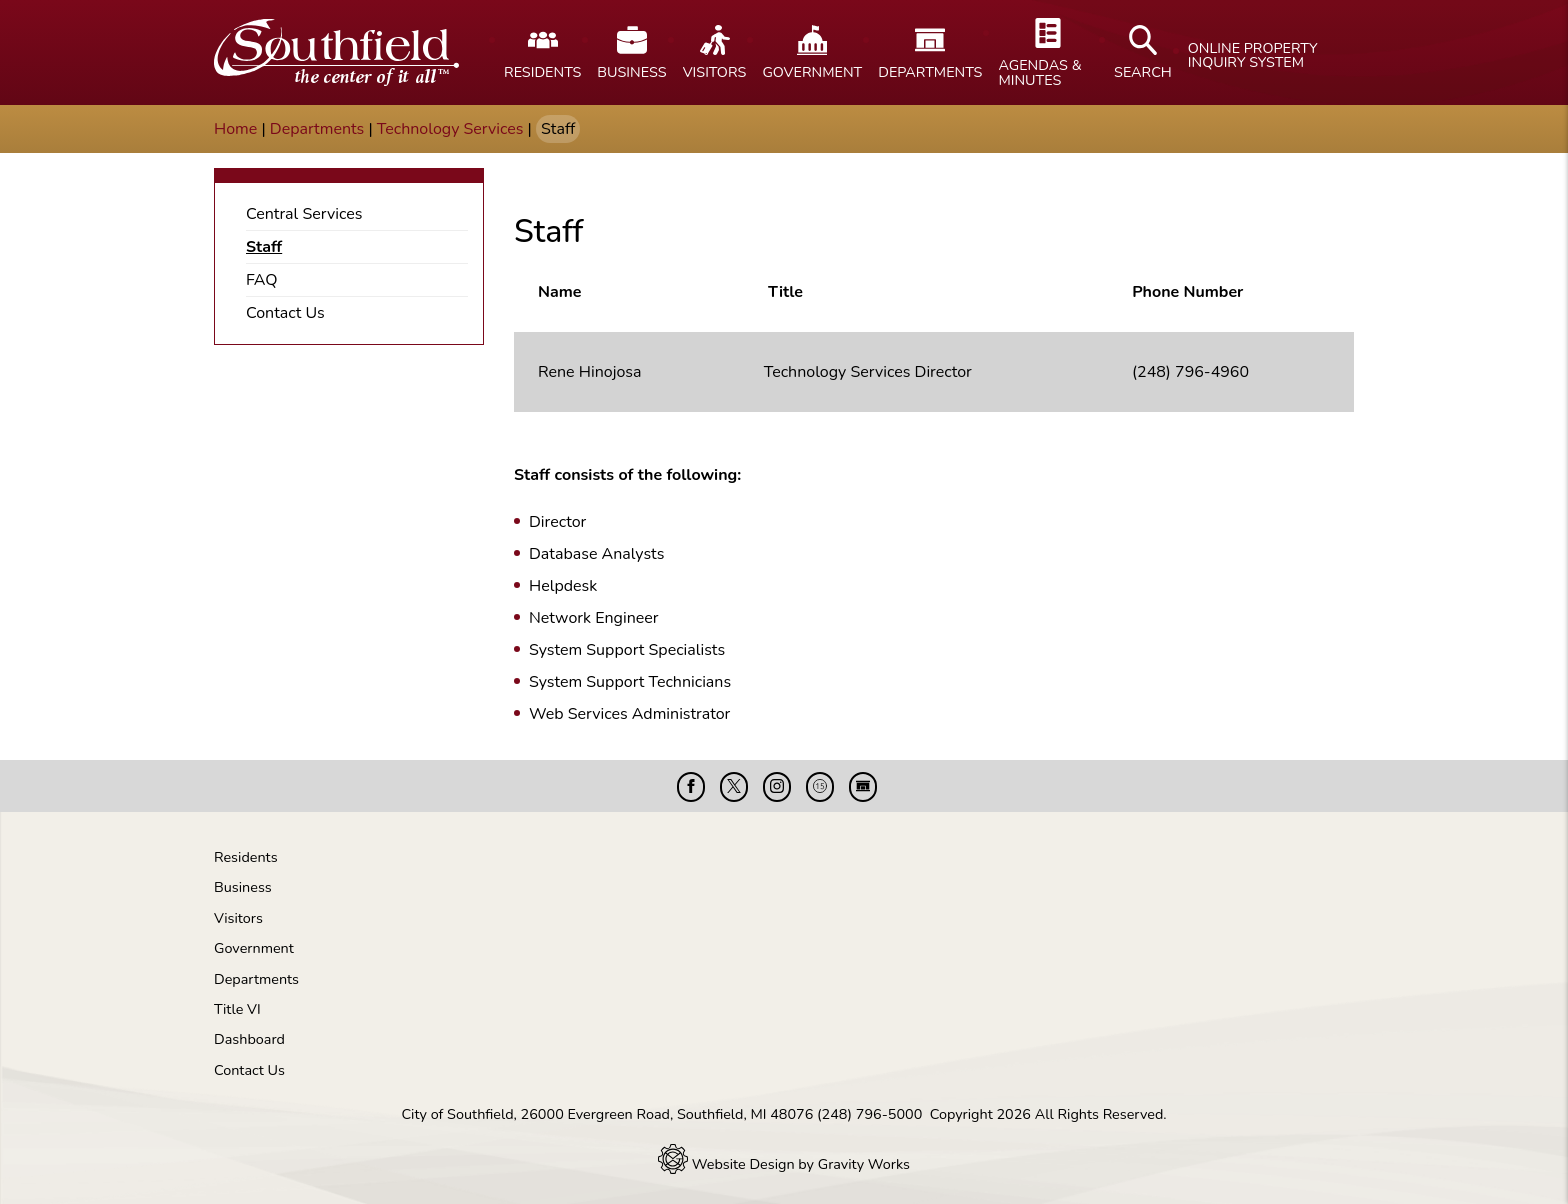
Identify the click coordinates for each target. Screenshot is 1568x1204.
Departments (317, 129)
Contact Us (285, 313)
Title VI (237, 1009)
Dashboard (249, 1039)
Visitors (238, 918)
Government (254, 948)
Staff (264, 247)
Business (243, 887)
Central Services (304, 214)
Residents (246, 857)
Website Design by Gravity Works (784, 1164)
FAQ (262, 280)
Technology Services (450, 129)
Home (235, 129)
